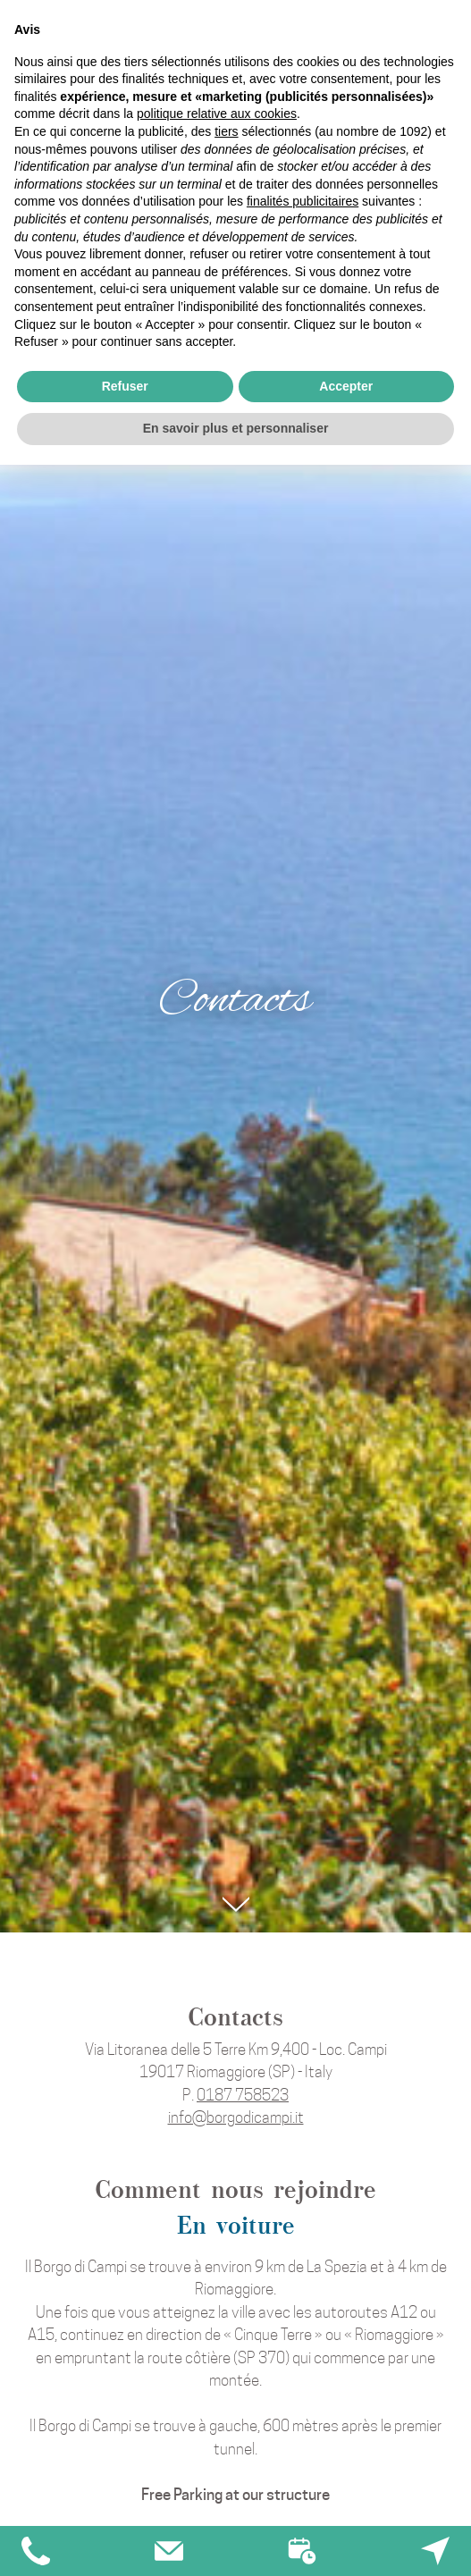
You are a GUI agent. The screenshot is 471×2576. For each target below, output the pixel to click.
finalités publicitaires (302, 201)
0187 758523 (243, 2095)
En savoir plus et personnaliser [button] (236, 428)
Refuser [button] (125, 386)
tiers (226, 131)
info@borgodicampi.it (236, 2117)
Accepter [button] (346, 386)
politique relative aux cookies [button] (217, 113)
